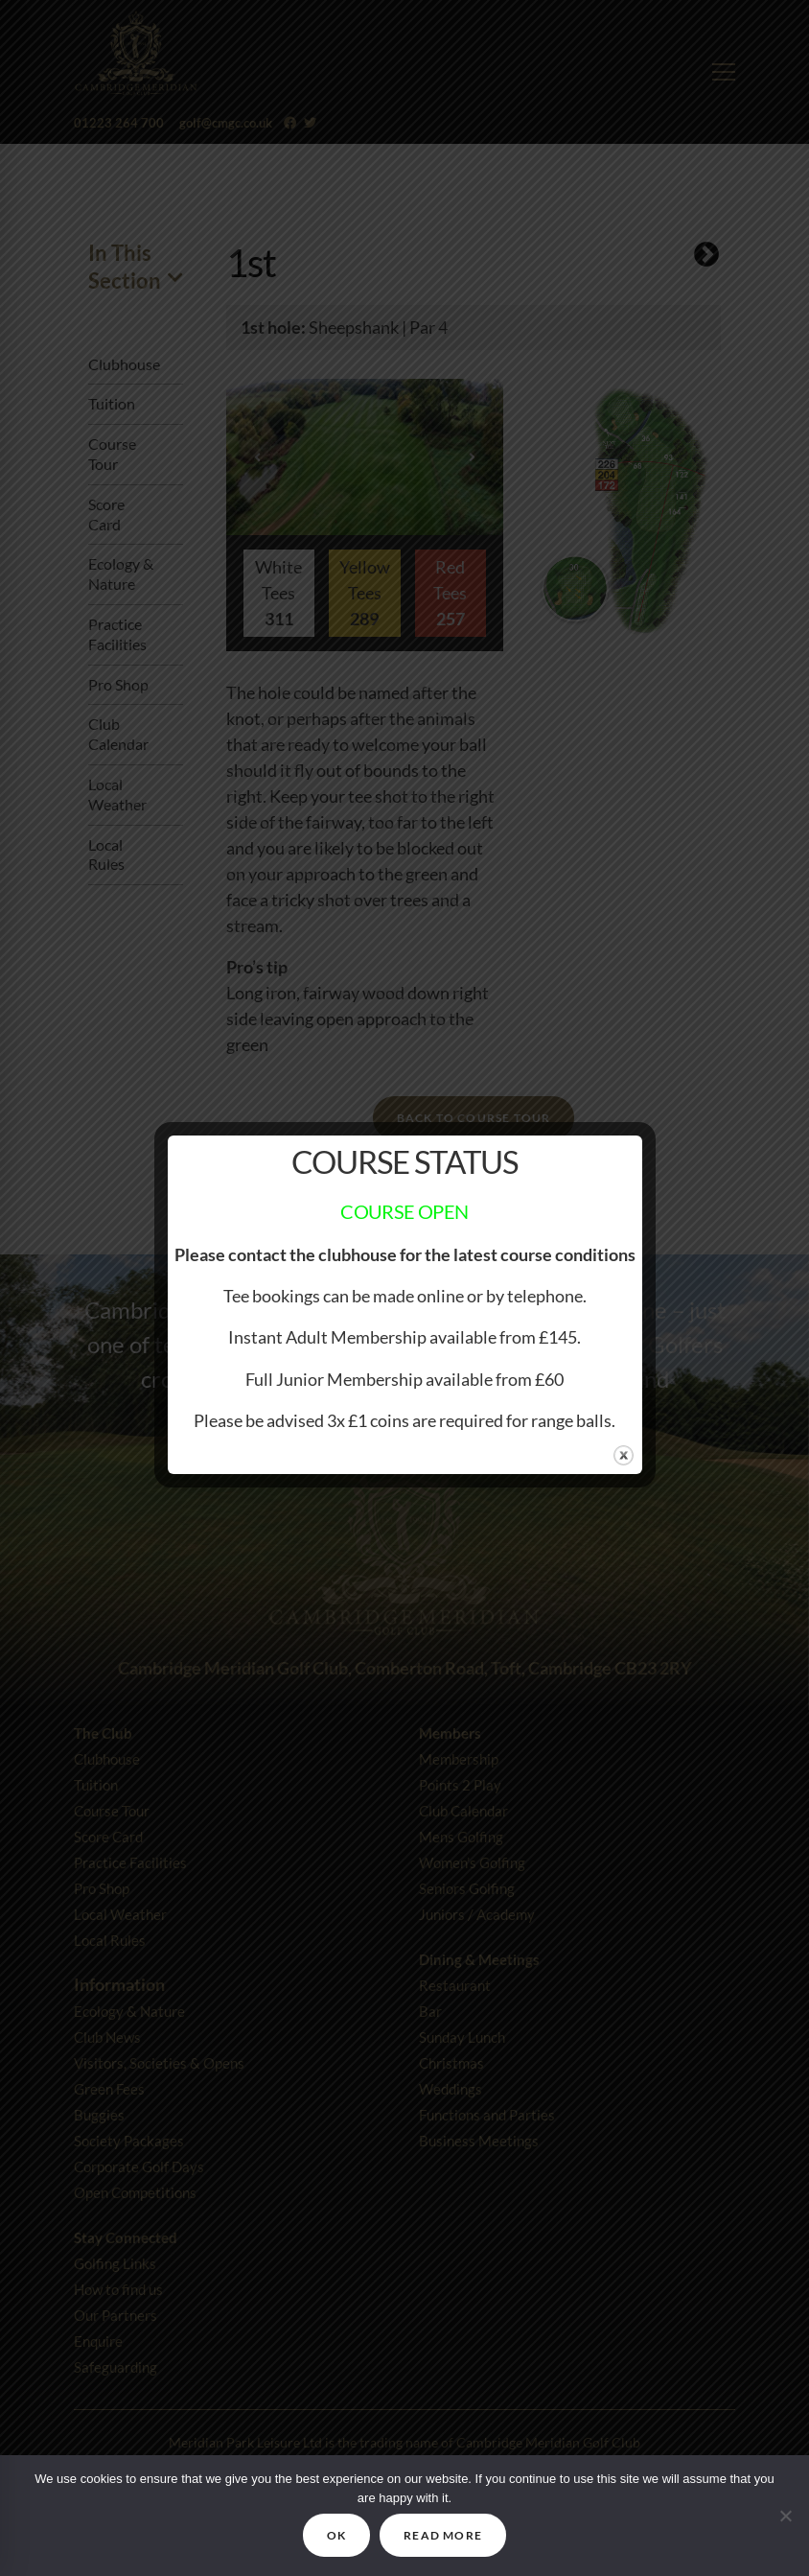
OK (336, 2535)
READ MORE (443, 2535)
